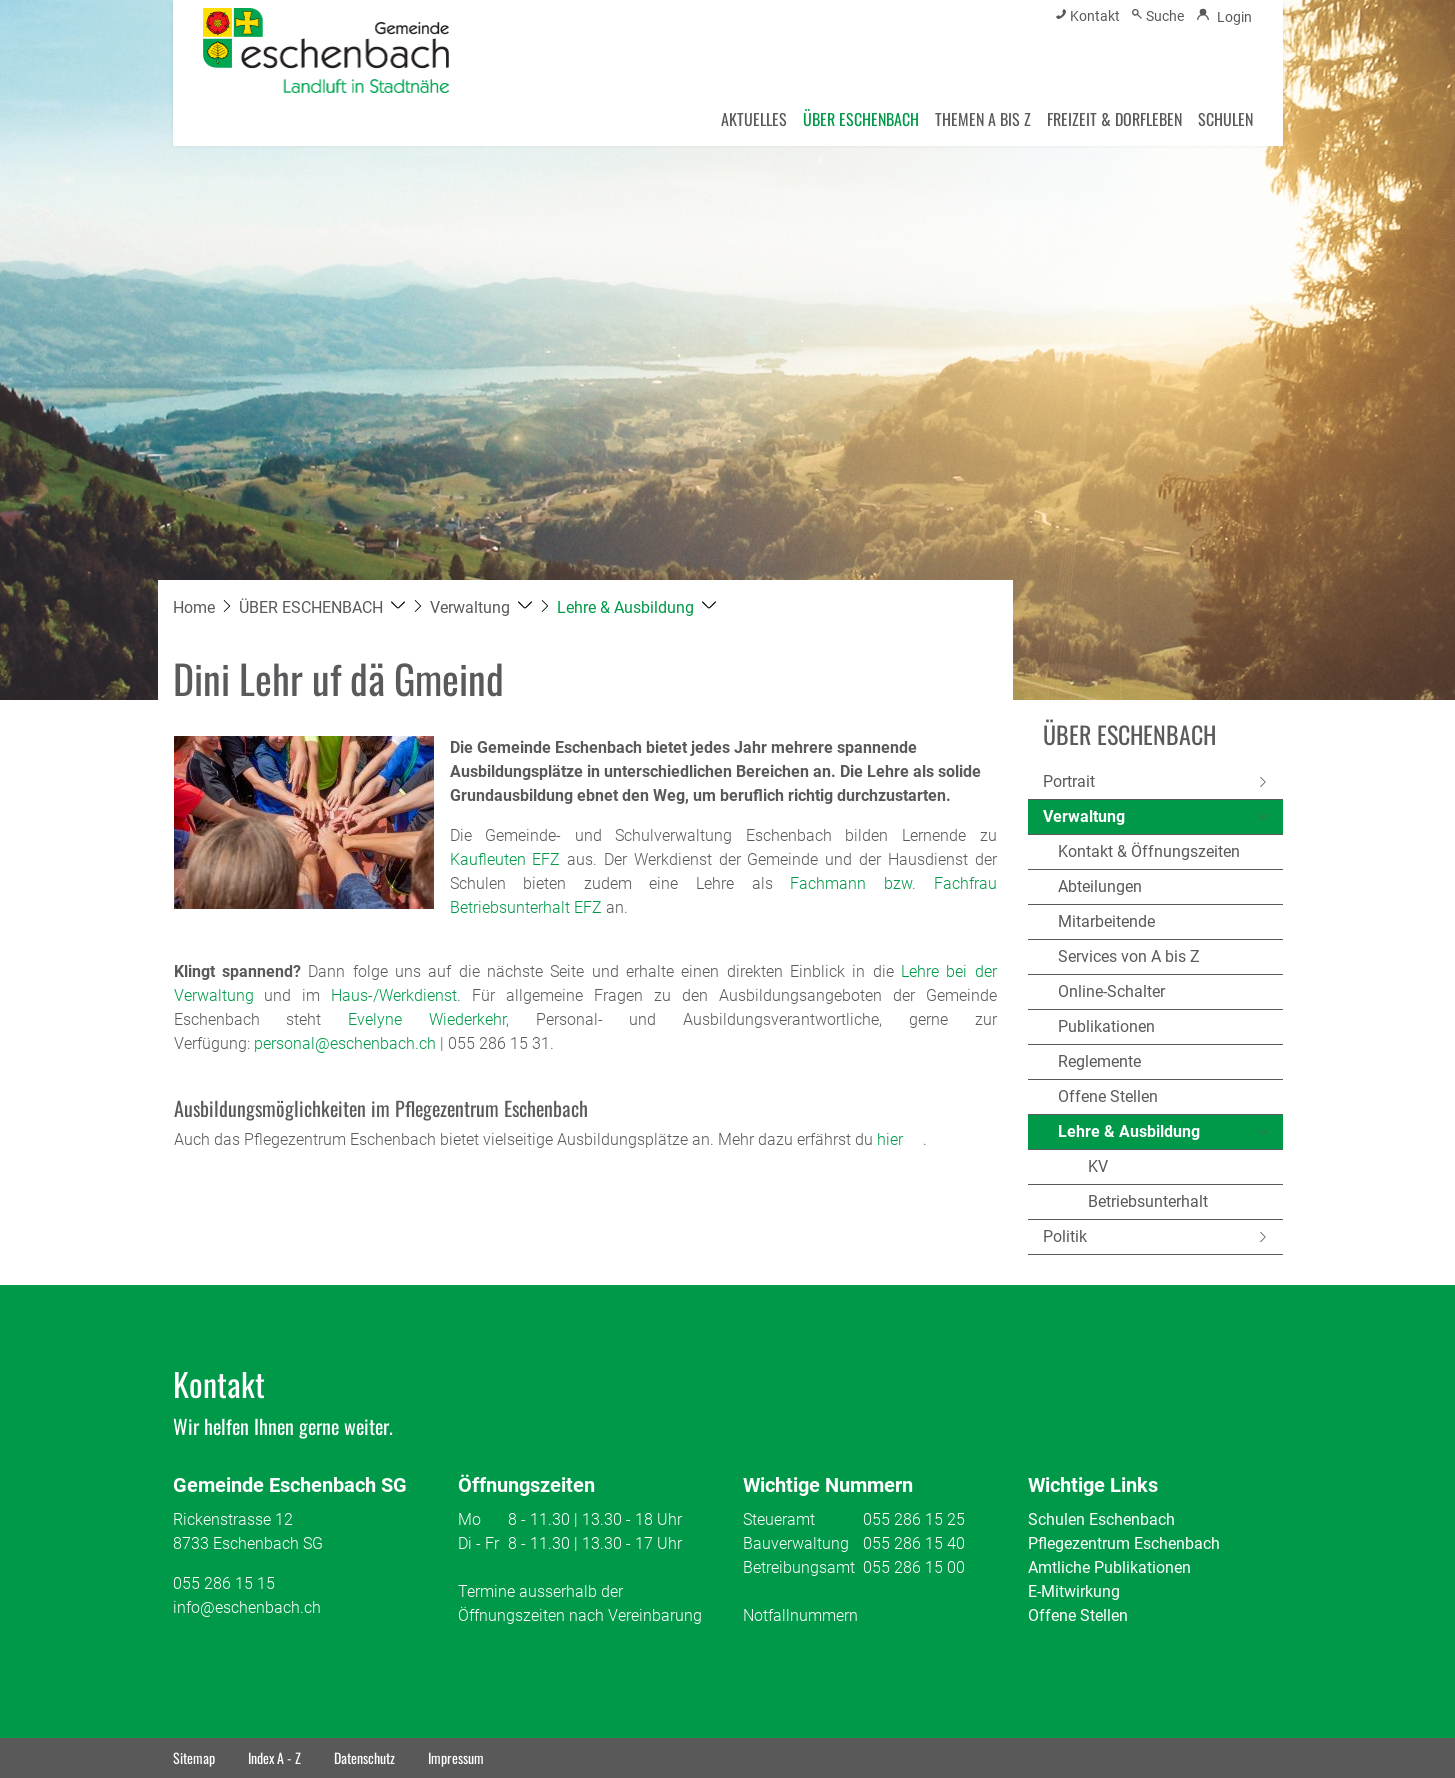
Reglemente (1099, 1061)
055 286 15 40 (914, 1543)
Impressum (456, 1757)
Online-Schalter (1111, 991)
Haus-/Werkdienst (394, 995)
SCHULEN (1225, 119)
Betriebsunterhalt (1148, 1201)
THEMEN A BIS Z (983, 119)
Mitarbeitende (1106, 921)
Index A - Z (274, 1757)
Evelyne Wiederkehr (427, 1019)
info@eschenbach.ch (247, 1607)
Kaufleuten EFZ (505, 859)
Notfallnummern (800, 1615)
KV (1098, 1166)
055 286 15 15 (224, 1583)
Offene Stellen (1108, 1096)
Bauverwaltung (796, 1543)
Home (194, 607)
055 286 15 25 (914, 1519)
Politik (1065, 1236)
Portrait (1069, 781)
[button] (322, 607)
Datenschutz (364, 1757)
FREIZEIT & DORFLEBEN (1114, 119)
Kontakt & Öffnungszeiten (1149, 851)
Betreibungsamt (799, 1567)
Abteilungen (1100, 886)
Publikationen (1106, 1026)
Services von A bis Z (1129, 956)
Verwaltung (1084, 816)
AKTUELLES (754, 119)
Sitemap (194, 1757)
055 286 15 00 (914, 1567)
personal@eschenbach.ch (345, 1043)
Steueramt (779, 1519)
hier (900, 1139)
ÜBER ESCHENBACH (861, 119)
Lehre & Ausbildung (1129, 1136)
